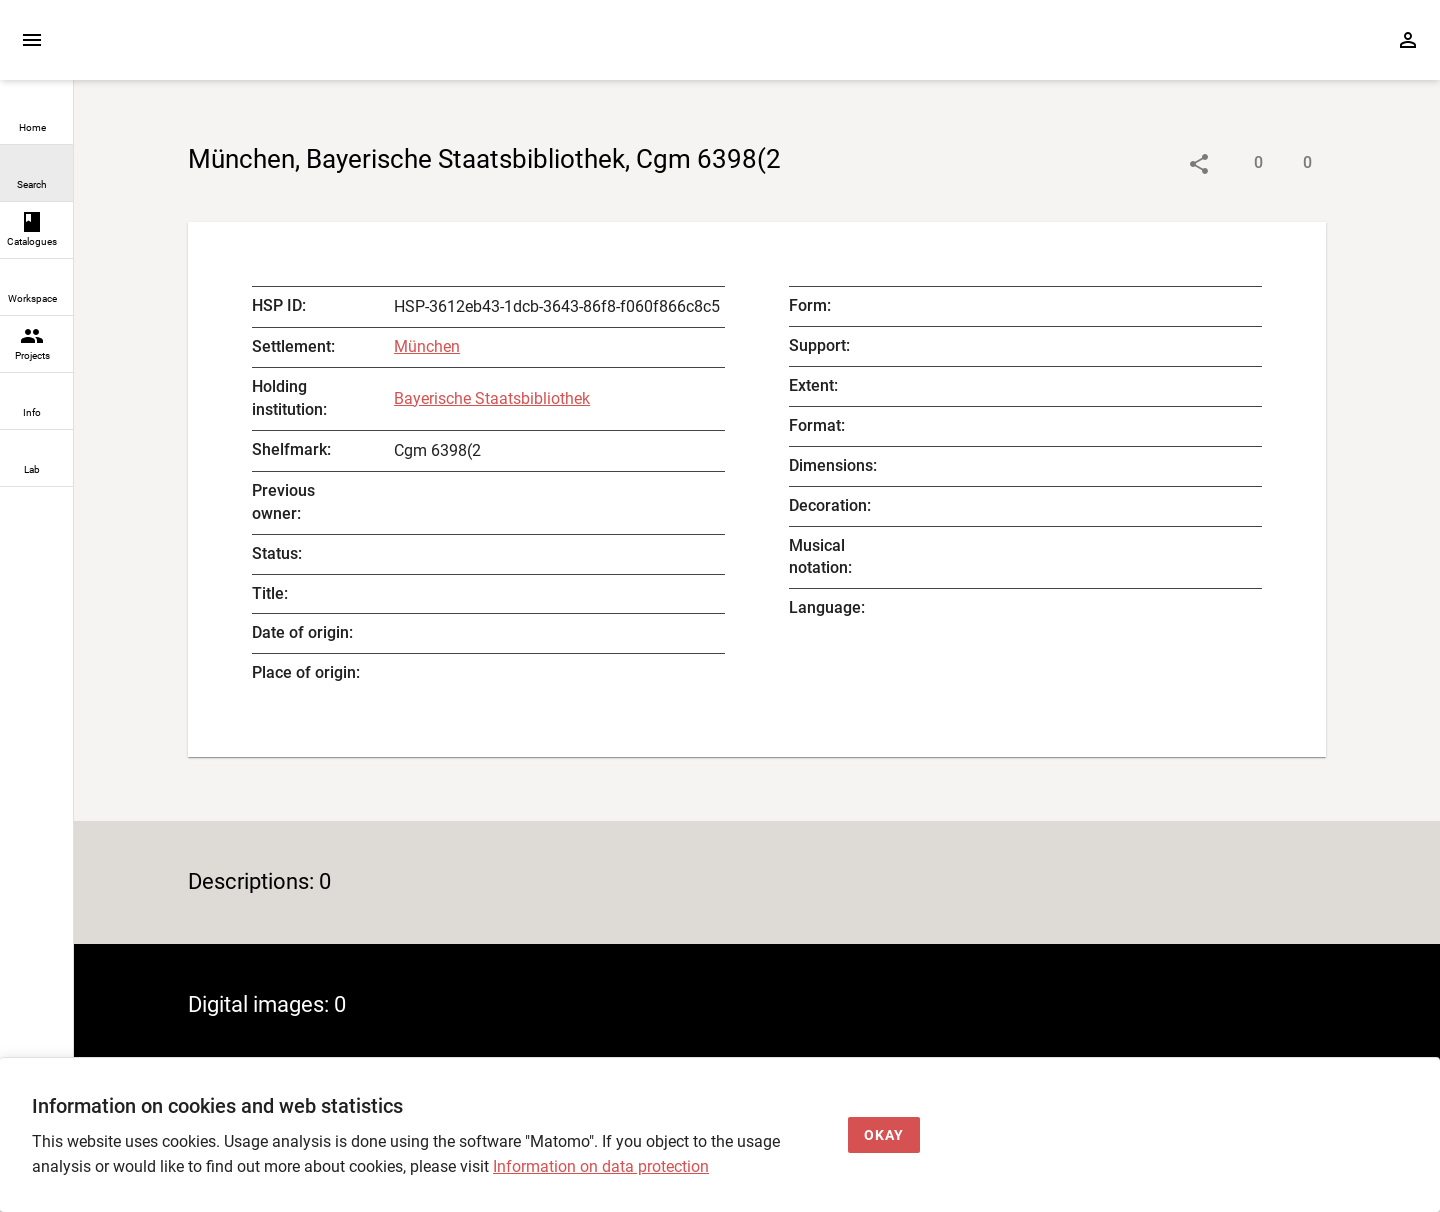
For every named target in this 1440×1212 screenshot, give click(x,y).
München (427, 346)
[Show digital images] (1287, 164)
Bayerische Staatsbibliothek (492, 398)
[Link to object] (1199, 164)
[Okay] (884, 1135)
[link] (36, 116)
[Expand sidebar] (32, 40)
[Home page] (188, 49)
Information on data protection (601, 1166)
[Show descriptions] (1238, 164)
